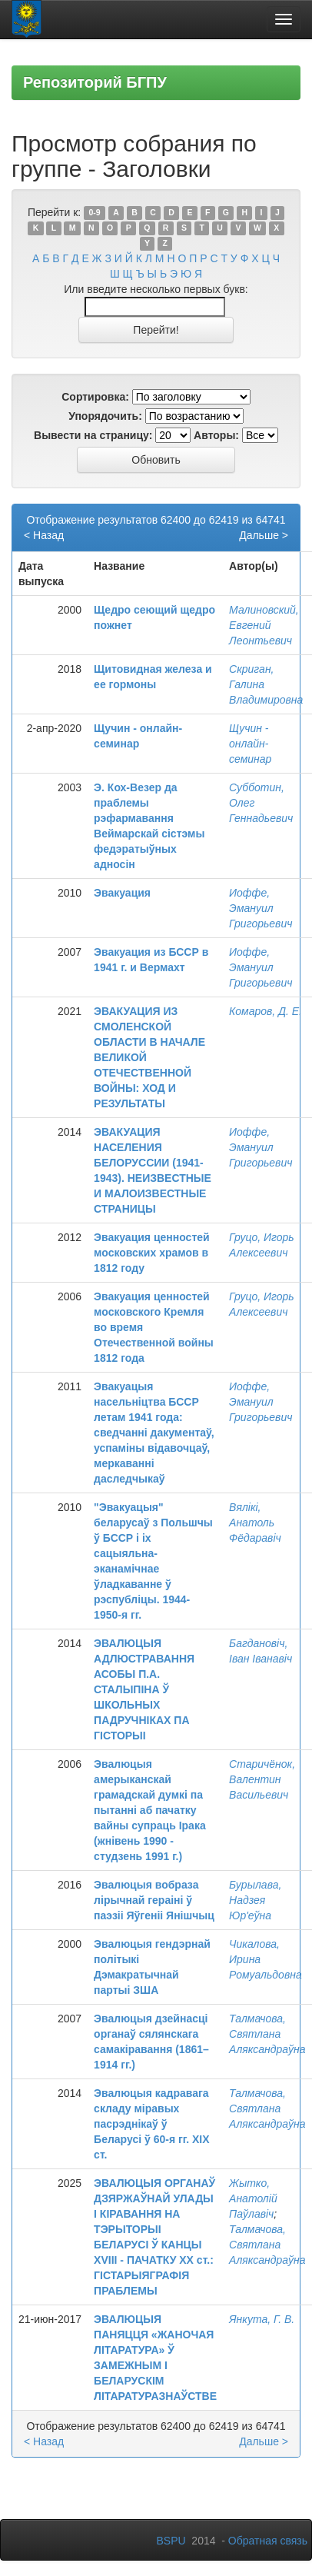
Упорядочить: (105, 416)
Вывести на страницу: (93, 435)
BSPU (170, 2540)
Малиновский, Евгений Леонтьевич (264, 625)
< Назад (44, 535)
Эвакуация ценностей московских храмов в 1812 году (152, 1252)
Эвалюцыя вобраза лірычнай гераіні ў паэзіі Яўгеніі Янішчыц (154, 1900)
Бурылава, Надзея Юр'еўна (255, 1900)
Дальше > (263, 535)
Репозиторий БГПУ (95, 82)
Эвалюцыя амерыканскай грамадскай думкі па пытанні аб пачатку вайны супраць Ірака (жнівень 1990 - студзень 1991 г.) (150, 1810)
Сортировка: (95, 397)
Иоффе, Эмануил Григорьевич (260, 908)
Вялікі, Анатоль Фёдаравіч (255, 1522)
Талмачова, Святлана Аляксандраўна (267, 2033)
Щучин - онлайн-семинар (250, 743)
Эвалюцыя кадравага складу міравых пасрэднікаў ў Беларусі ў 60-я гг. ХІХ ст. (151, 2124)
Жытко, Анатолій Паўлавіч (253, 2198)
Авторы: (216, 435)
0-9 (94, 213)
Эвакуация (122, 893)
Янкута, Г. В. (261, 2319)
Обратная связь (267, 2540)
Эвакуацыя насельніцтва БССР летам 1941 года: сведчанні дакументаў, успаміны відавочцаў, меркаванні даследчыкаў (154, 1432)
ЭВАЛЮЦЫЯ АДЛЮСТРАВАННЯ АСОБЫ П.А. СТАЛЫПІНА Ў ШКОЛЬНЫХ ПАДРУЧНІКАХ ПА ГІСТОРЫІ (144, 1689)
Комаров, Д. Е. (265, 1011)
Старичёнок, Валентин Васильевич (262, 1779)
